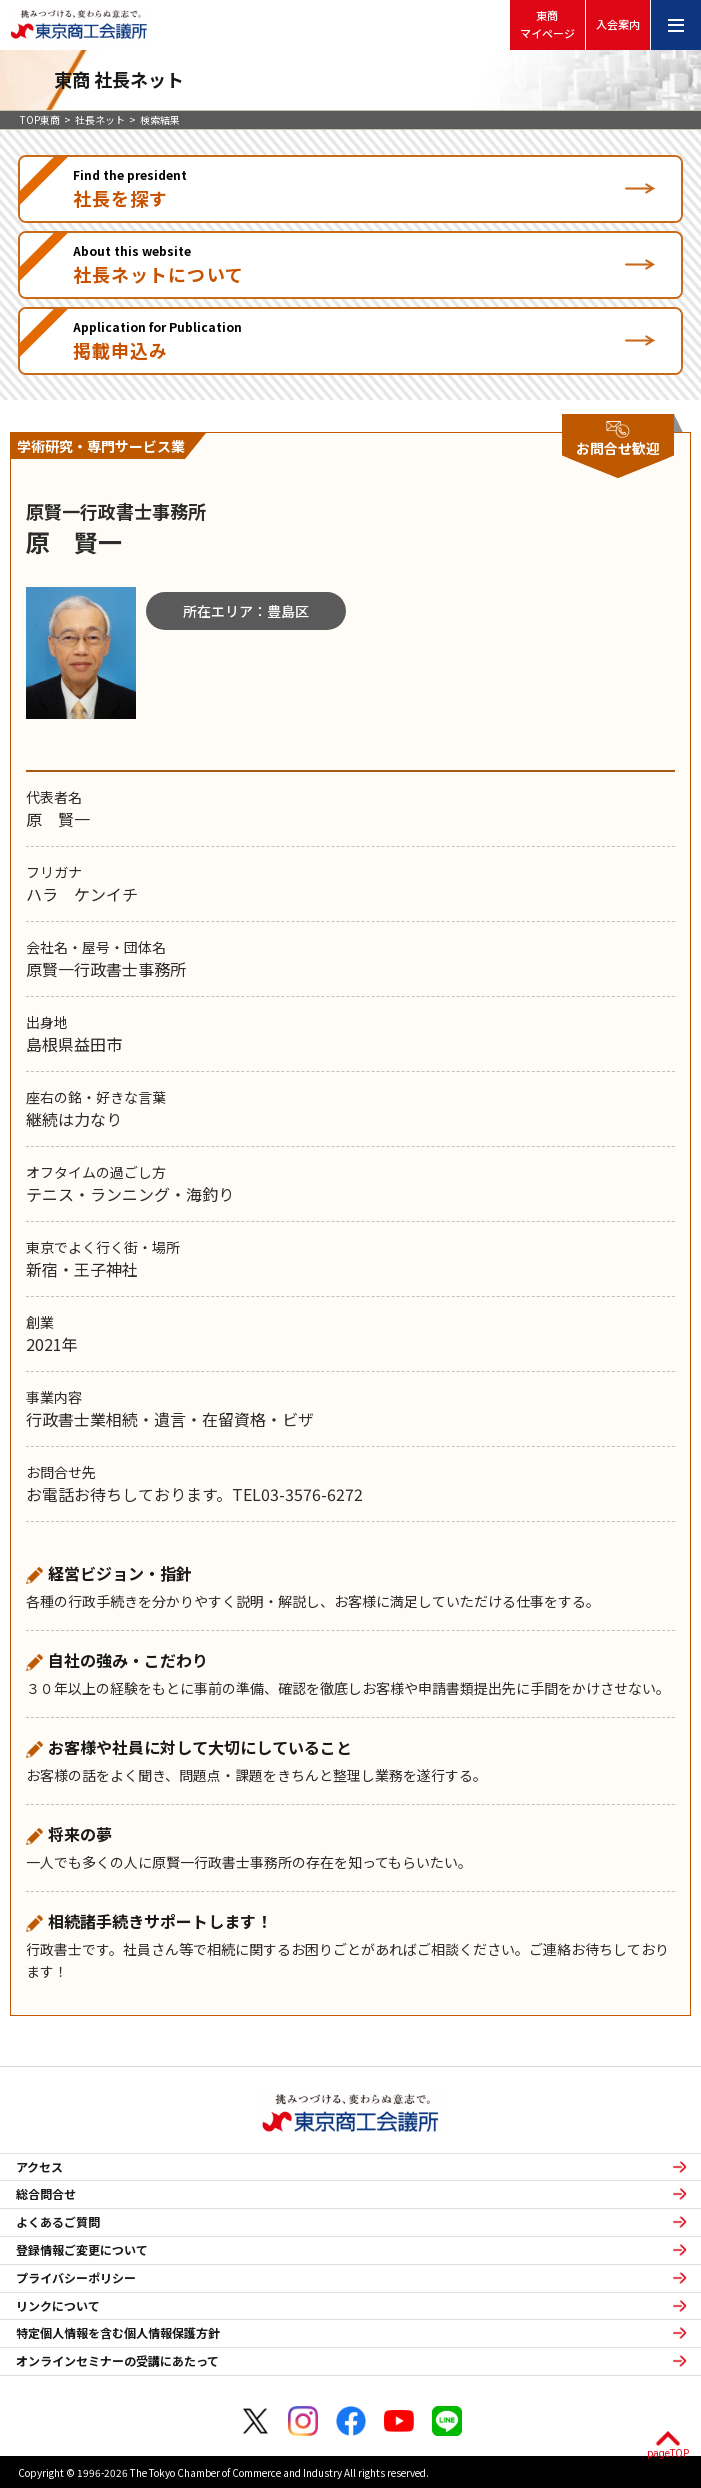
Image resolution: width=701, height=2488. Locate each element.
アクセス (39, 2167)
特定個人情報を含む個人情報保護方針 (118, 2333)
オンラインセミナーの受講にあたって (117, 2361)
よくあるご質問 (58, 2222)
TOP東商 (40, 120)
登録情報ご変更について (82, 2250)
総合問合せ (46, 2194)
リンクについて (58, 2306)
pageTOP (668, 2453)
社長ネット (100, 120)
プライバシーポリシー (76, 2278)
